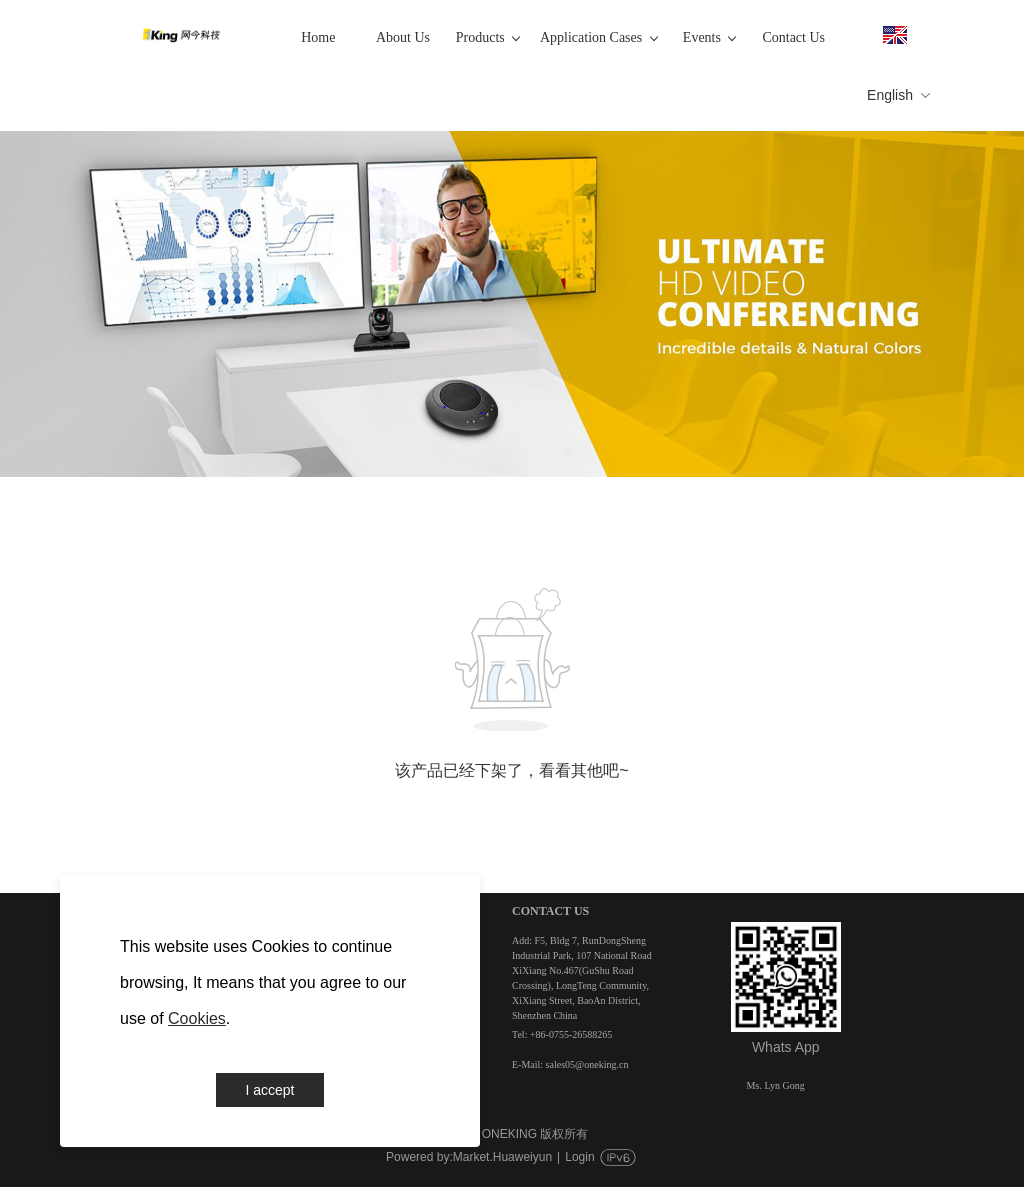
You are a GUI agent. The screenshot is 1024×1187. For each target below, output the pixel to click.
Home (318, 37)
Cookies (197, 1018)
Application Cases (598, 37)
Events (710, 37)
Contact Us (793, 37)
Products (488, 37)
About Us (403, 37)
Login (579, 1157)
